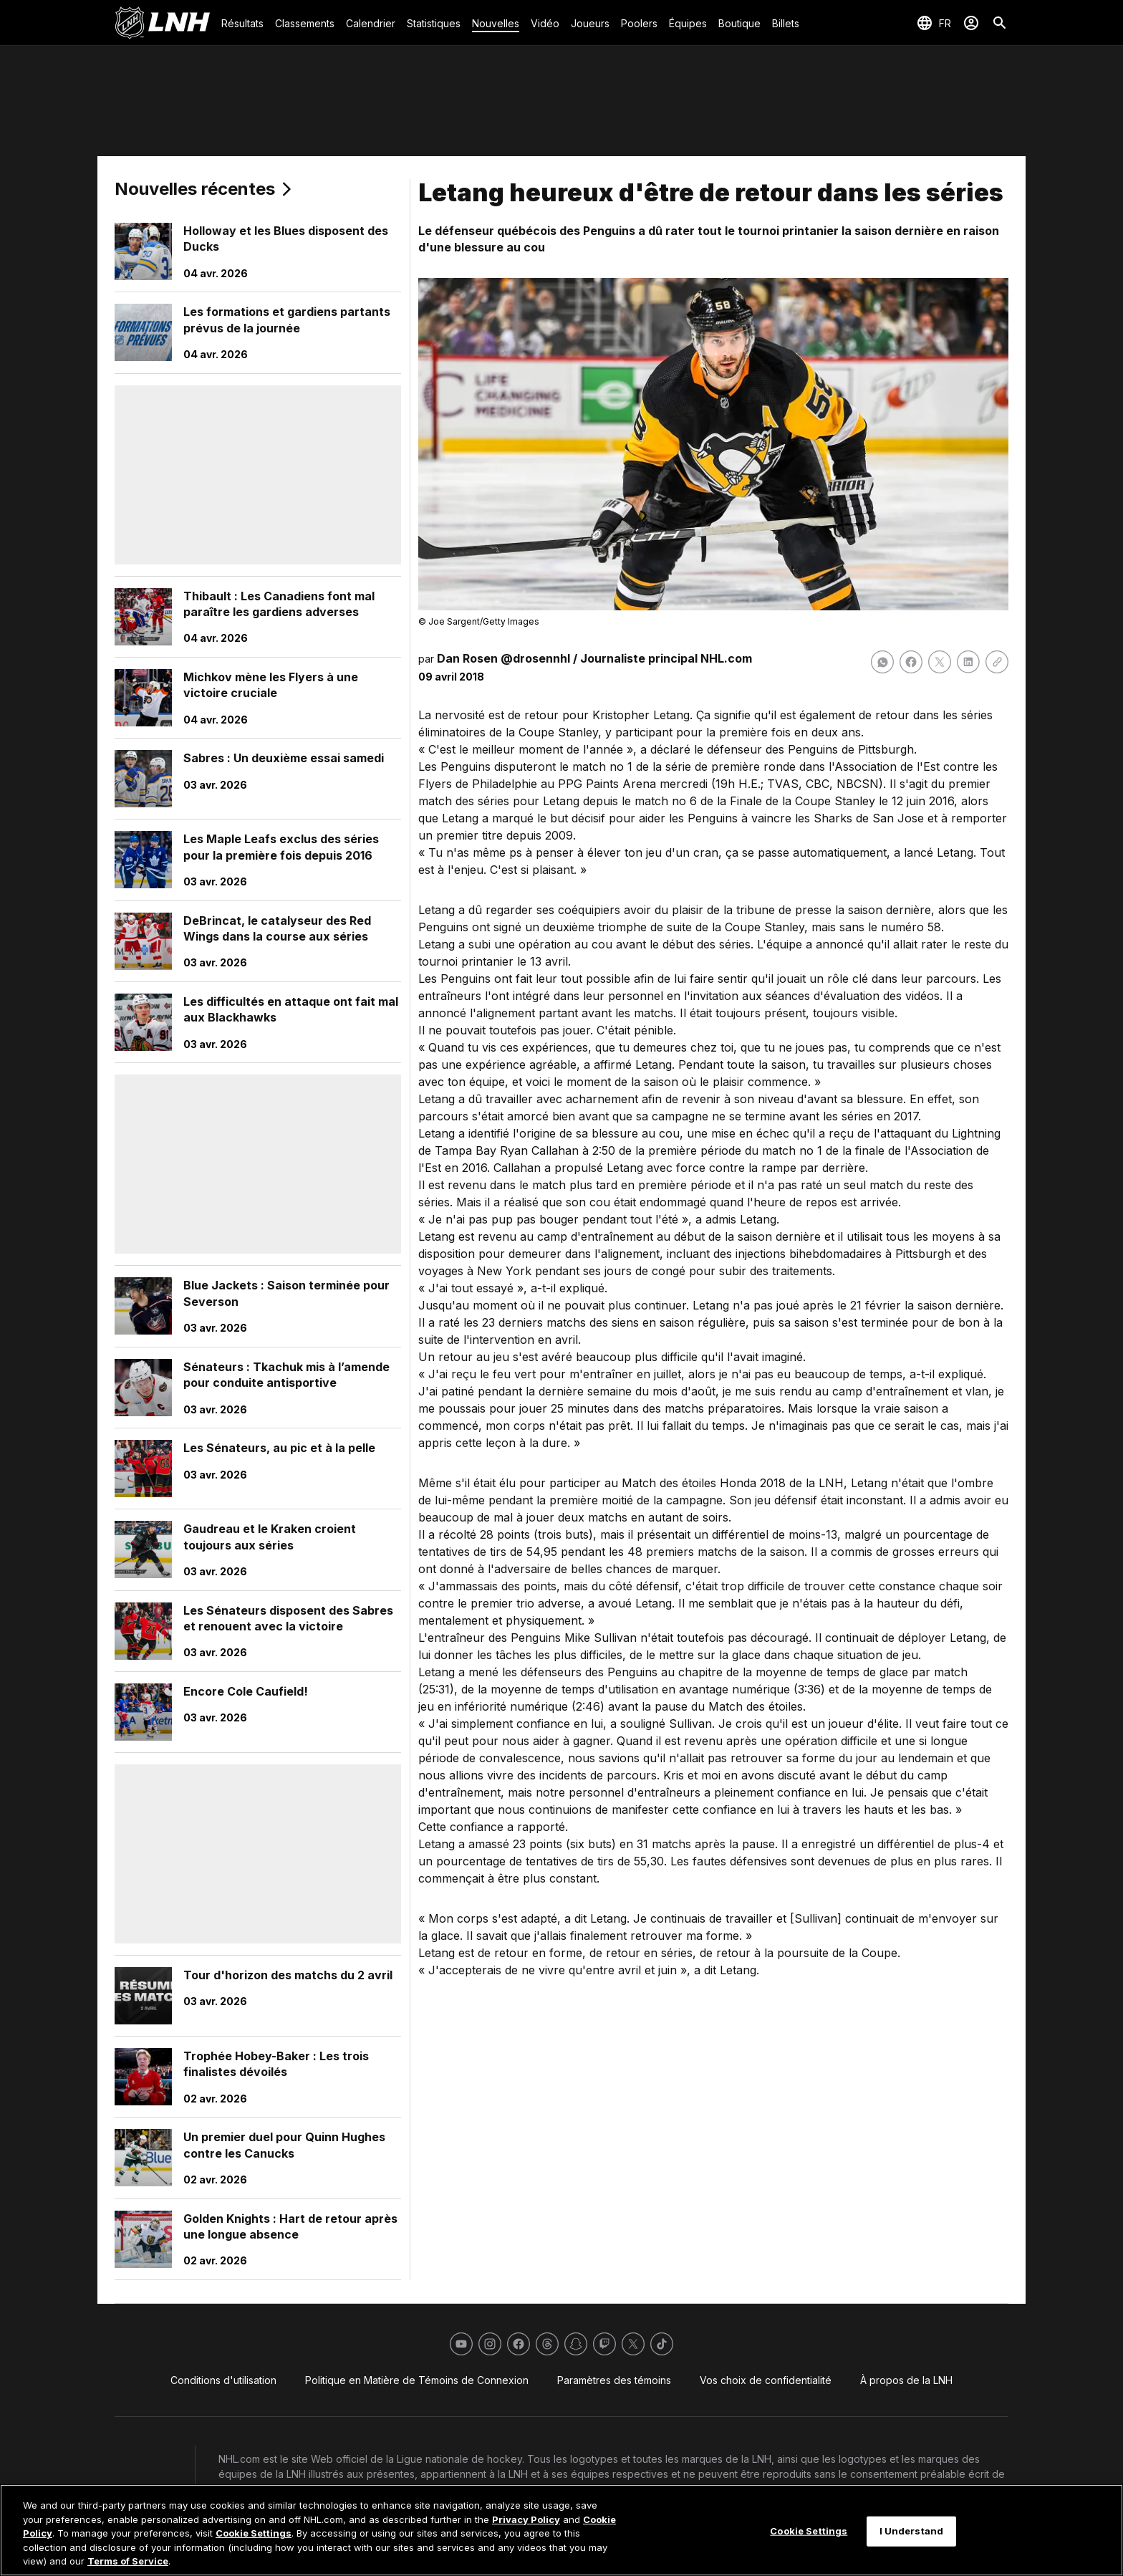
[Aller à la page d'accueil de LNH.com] (162, 23)
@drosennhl (535, 658)
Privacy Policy (526, 2519)
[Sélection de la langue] (933, 23)
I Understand (911, 2531)
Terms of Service (127, 2561)
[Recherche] (999, 23)
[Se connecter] (971, 23)
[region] (561, 2530)
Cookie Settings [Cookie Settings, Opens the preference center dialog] (808, 2531)
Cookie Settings (253, 2533)
